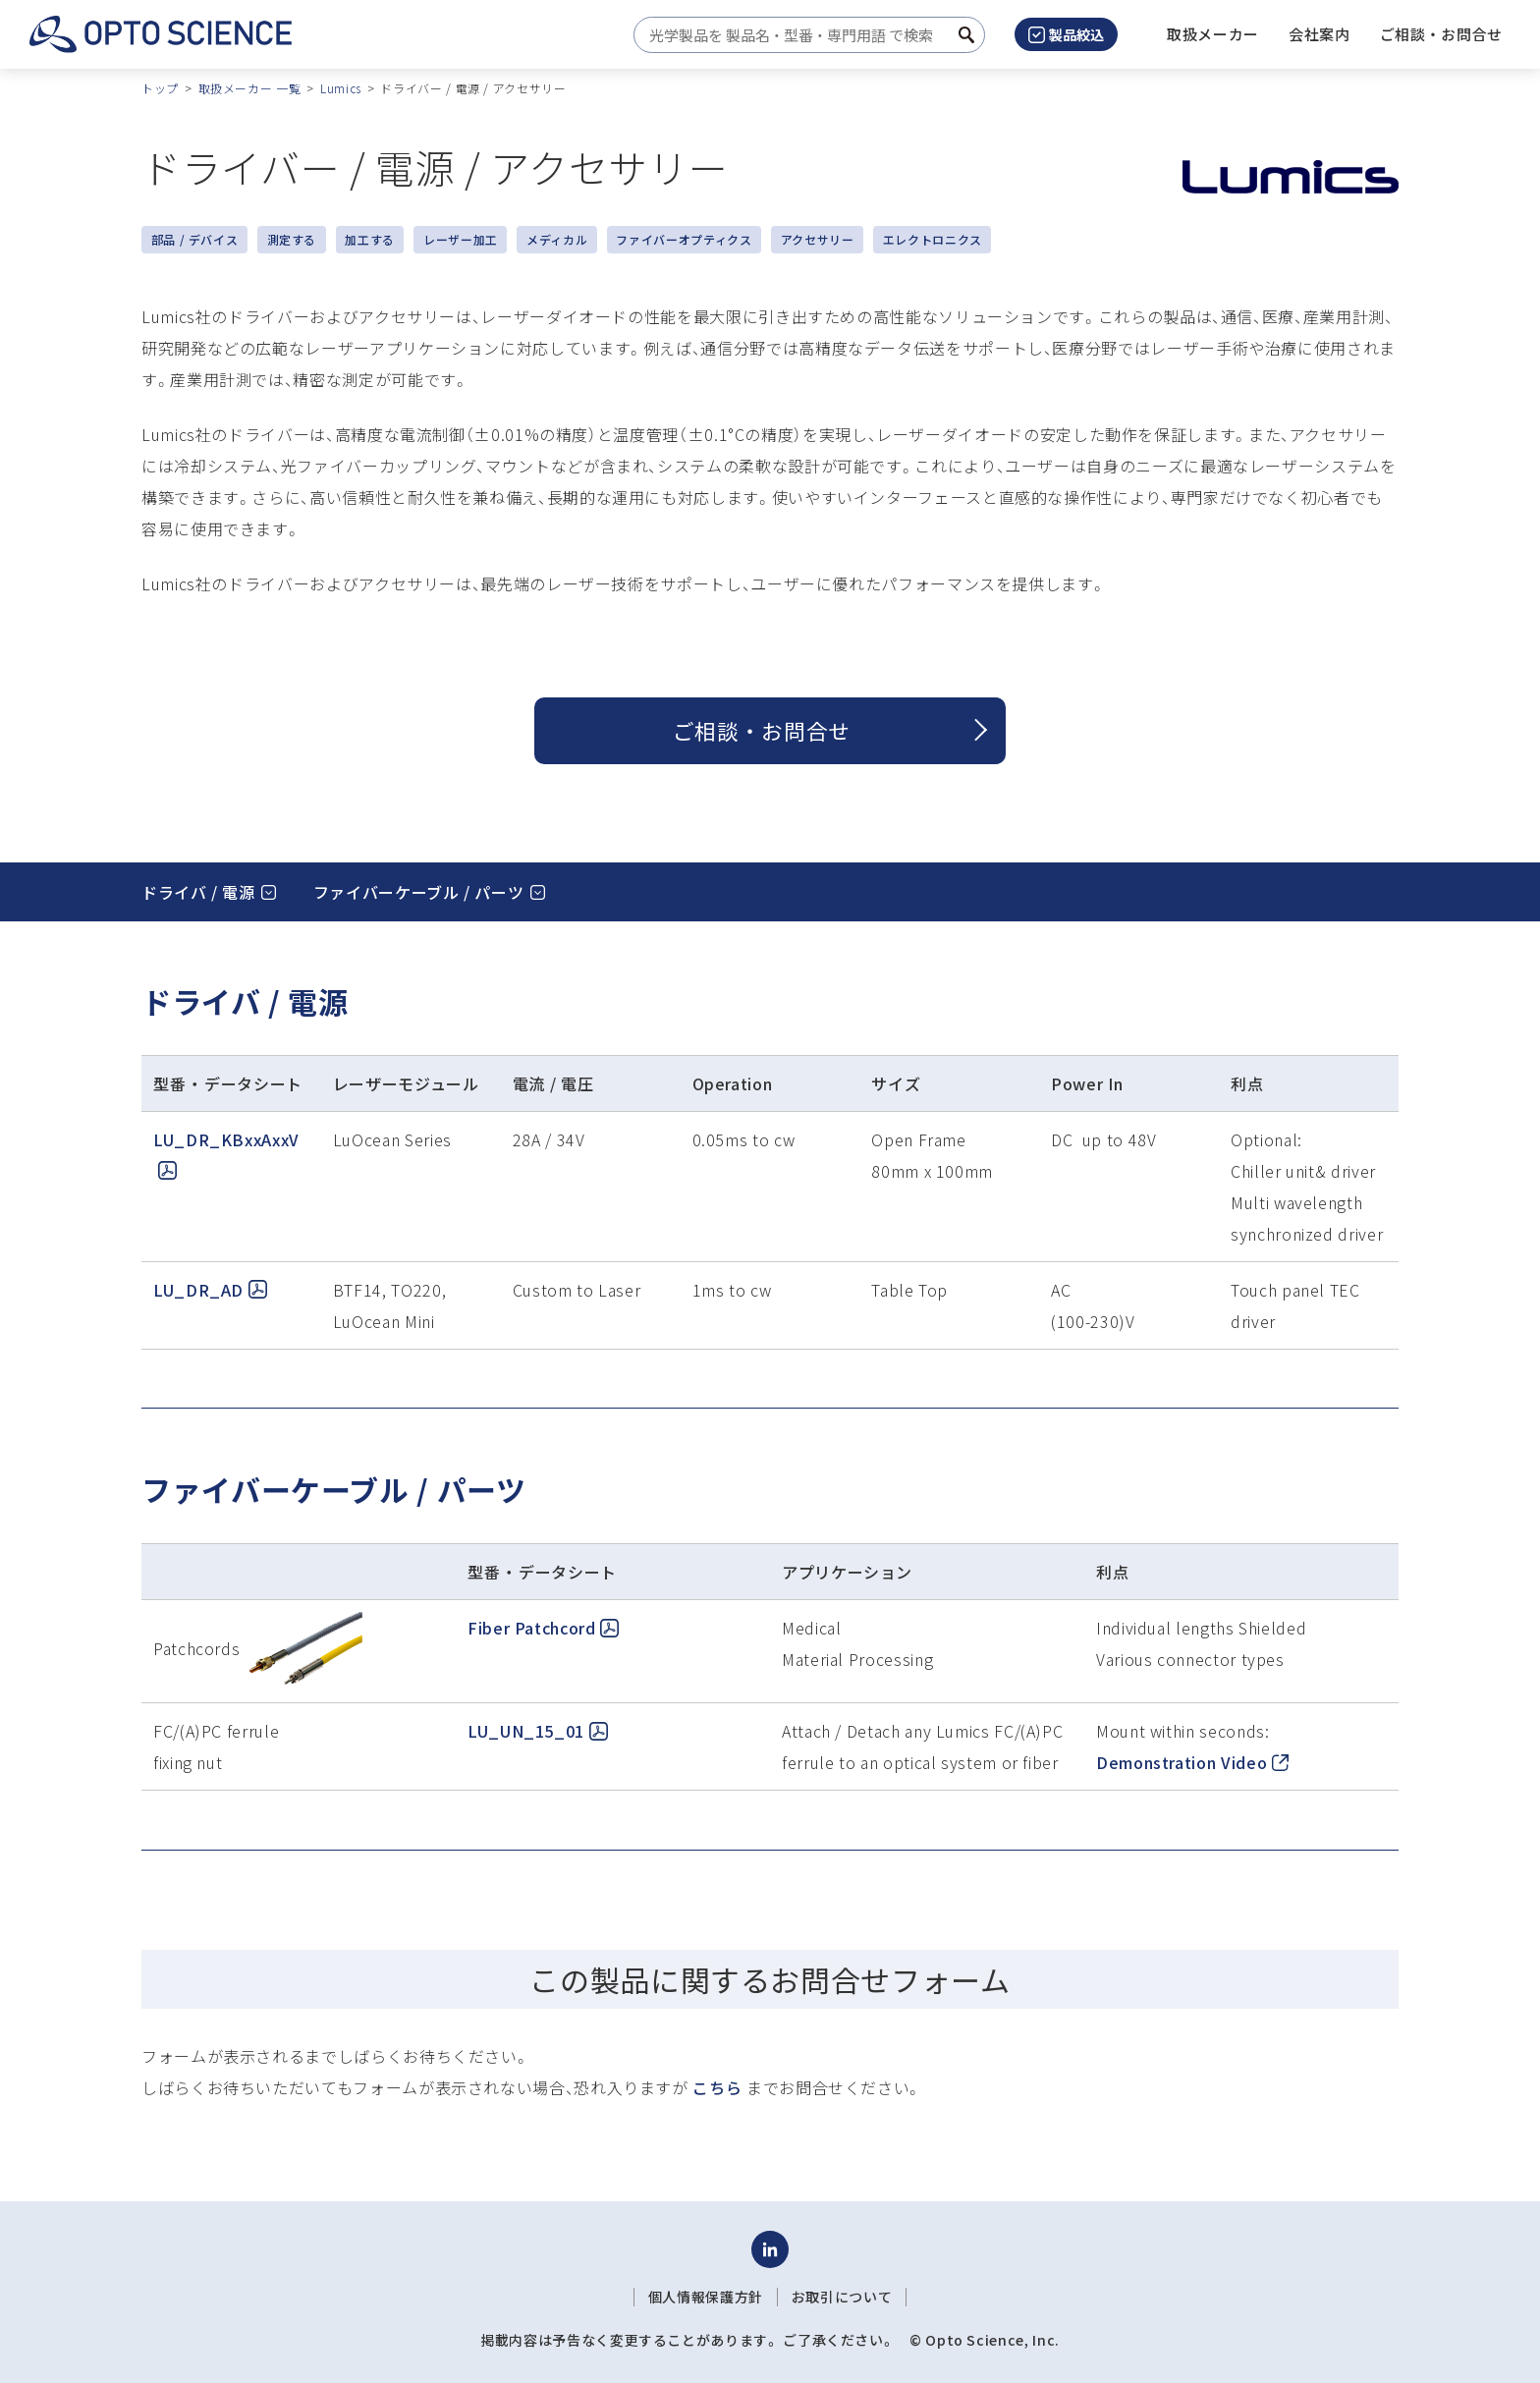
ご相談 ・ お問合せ (762, 730)
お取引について (842, 2296)
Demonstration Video (1192, 1762)
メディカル (556, 239)
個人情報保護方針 (705, 2296)
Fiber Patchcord (543, 1627)
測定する (292, 239)
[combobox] (804, 35)
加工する (370, 239)
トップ (160, 88)
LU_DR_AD (210, 1290)
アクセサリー (817, 239)
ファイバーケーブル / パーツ (418, 892)
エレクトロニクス (932, 239)
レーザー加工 (460, 239)
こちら (717, 2087)
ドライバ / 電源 (198, 892)
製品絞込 (1066, 34)
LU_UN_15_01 (538, 1731)
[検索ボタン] (966, 35)
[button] (1319, 34)
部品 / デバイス (195, 239)
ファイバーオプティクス (683, 239)
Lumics (340, 88)
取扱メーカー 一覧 (250, 88)
